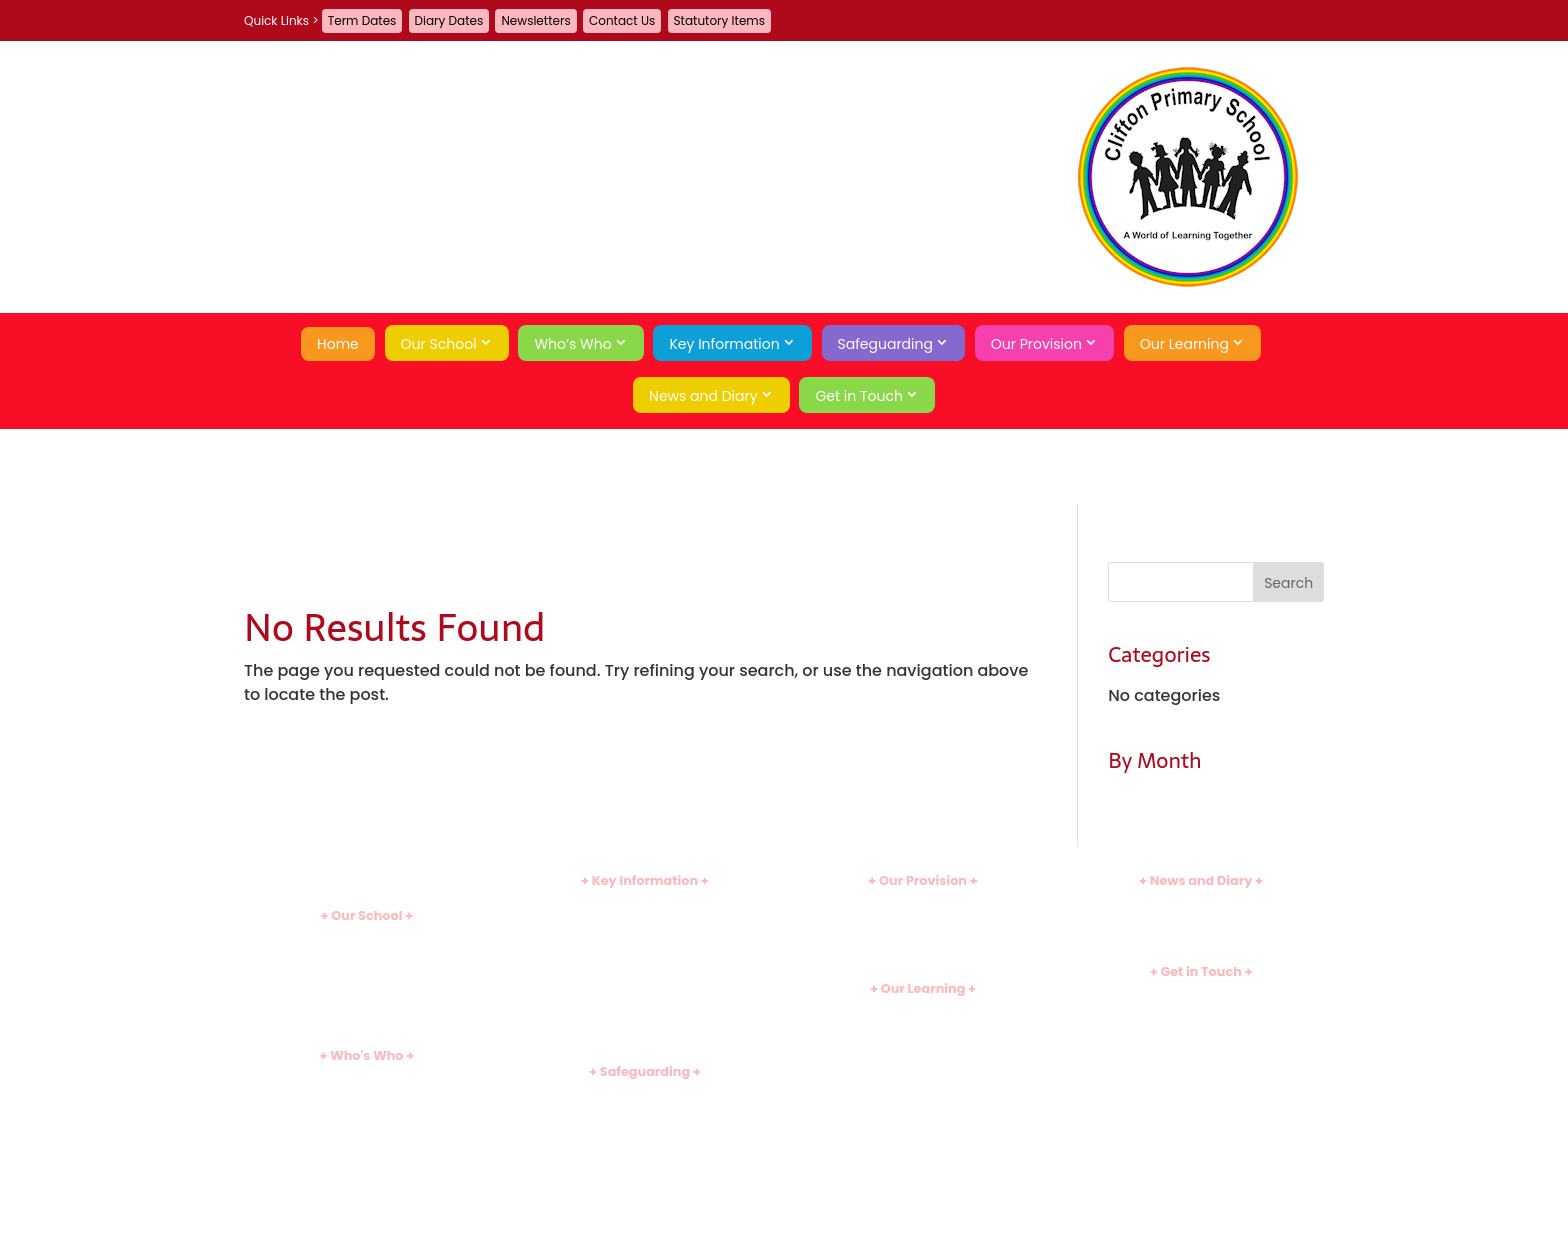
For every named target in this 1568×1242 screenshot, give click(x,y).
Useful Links (923, 1093)
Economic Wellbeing (645, 1176)
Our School (439, 344)
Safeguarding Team (644, 1110)
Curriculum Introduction (923, 1010)
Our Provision (1036, 344)
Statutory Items (719, 20)
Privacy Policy (1201, 1061)
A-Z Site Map (1201, 1045)
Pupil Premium (645, 986)
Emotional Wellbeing (645, 1160)
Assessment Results (645, 953)
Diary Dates (449, 20)
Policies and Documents (645, 903)
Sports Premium (645, 1003)
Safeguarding (885, 344)
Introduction (367, 938)
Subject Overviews (923, 1027)
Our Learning (1184, 344)
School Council (366, 1161)
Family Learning (923, 953)
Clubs (923, 903)
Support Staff (366, 1128)
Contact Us (622, 20)
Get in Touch (859, 396)
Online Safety (645, 1143)
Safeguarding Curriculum (645, 1127)
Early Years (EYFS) (923, 1043)
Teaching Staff (367, 1111)
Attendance (366, 988)
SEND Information (645, 970)
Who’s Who (572, 344)
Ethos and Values (367, 954)
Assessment (922, 1077)
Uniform (645, 1019)
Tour (367, 1004)
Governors (367, 1145)
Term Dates (362, 20)
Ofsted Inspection (645, 936)
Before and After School (923, 920)
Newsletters (535, 20)
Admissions (644, 920)
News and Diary (703, 396)
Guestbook (1201, 1010)
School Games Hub (923, 1060)
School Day (366, 971)
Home (338, 344)
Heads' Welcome (366, 1078)
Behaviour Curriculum (645, 1193)
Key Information (724, 344)
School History (367, 1021)
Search (1201, 1096)
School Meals (923, 936)
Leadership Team (367, 1095)
